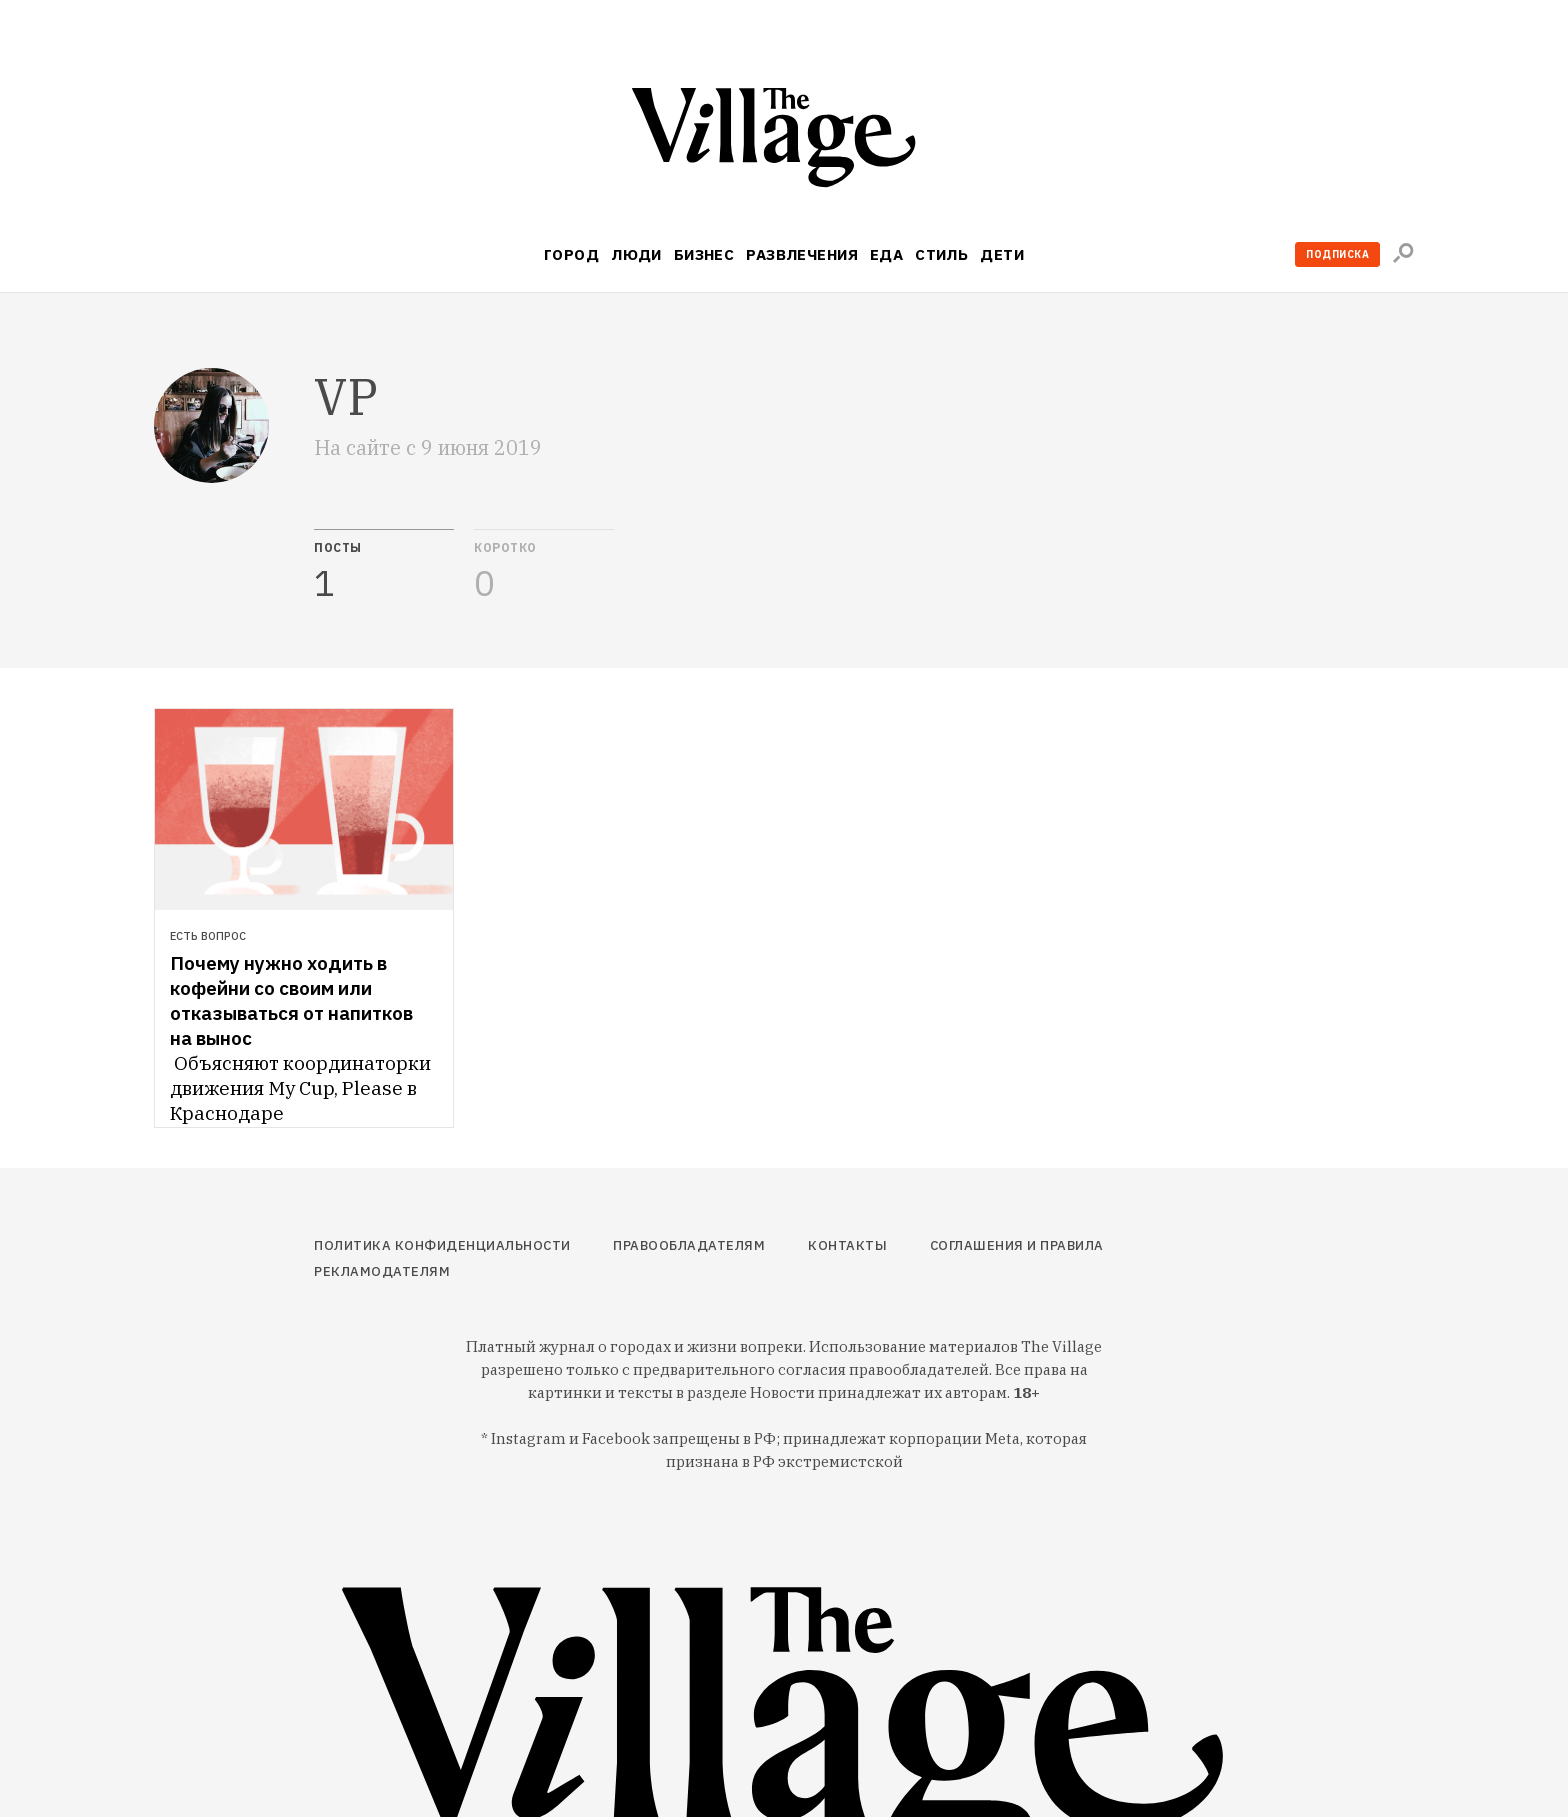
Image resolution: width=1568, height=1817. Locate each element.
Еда (886, 254)
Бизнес (704, 254)
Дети (1002, 254)
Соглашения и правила (1017, 1245)
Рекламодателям (382, 1271)
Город (571, 254)
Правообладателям (689, 1245)
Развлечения (802, 254)
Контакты (847, 1245)
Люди (636, 254)
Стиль (941, 254)
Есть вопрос (208, 936)
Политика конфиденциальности (442, 1245)
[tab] (384, 566)
